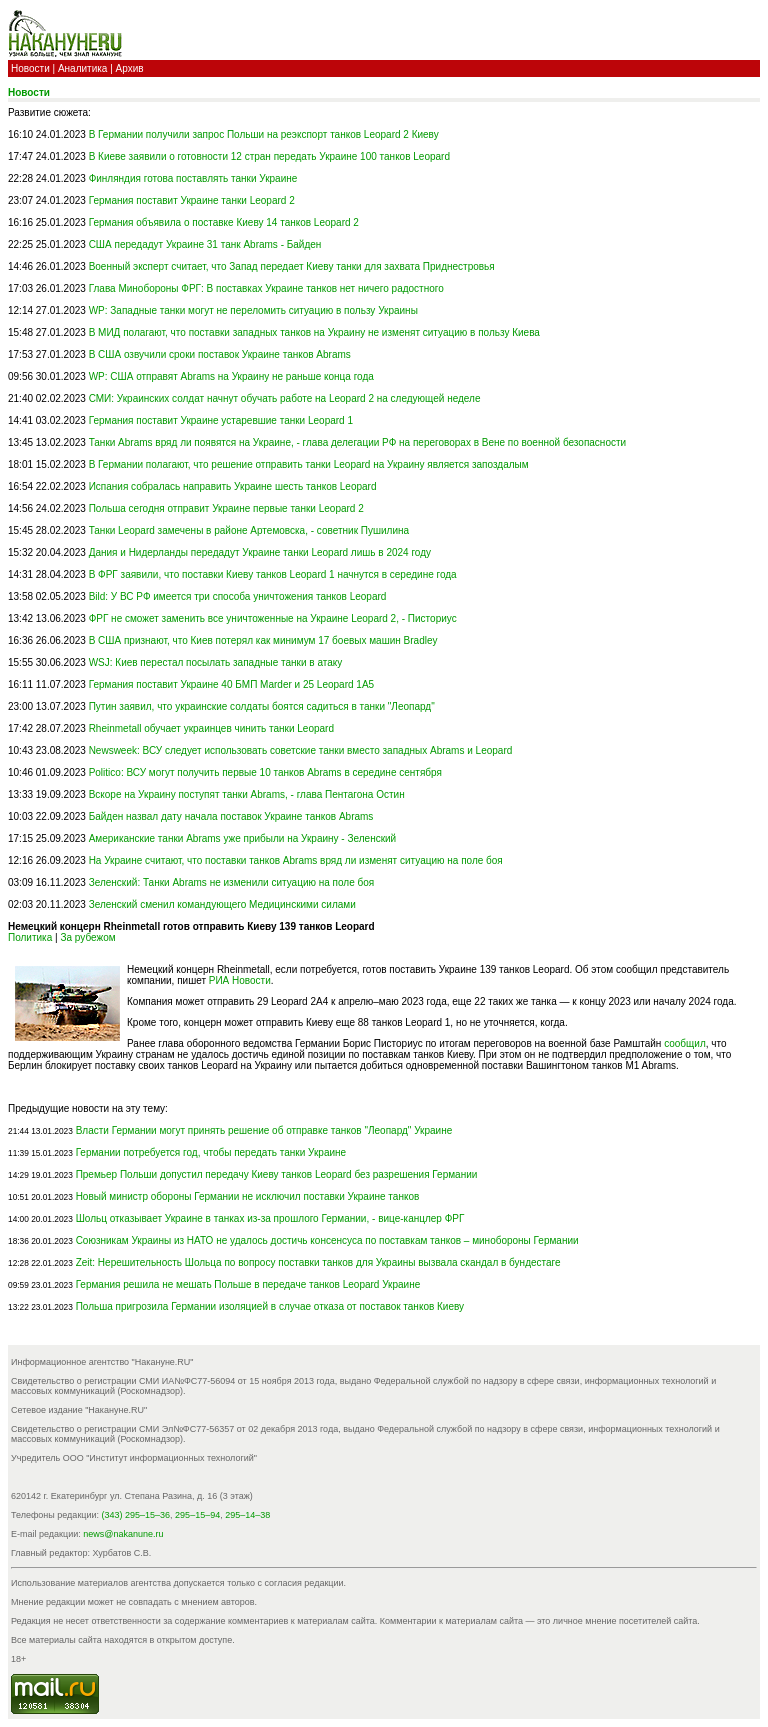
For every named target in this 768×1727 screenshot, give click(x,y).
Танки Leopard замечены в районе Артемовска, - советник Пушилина (249, 530)
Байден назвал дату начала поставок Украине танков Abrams (231, 816)
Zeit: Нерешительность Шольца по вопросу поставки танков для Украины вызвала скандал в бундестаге (318, 1262)
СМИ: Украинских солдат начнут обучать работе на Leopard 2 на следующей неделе (285, 398)
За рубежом (87, 937)
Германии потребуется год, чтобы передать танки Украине (211, 1152)
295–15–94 (197, 1515)
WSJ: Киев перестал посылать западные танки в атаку (216, 662)
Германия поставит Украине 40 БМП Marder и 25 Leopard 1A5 (231, 684)
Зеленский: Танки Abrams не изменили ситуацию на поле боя (232, 882)
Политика (30, 937)
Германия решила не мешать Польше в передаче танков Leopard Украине (248, 1284)
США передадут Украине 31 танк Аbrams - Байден (205, 244)
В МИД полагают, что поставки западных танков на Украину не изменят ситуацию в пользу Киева (314, 332)
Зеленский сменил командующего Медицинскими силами (222, 904)
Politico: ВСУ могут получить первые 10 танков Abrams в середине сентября (265, 772)
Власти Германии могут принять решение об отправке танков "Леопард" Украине (264, 1130)
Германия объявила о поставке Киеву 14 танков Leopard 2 (224, 222)
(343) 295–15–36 (136, 1515)
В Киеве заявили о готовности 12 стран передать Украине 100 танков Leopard (269, 156)
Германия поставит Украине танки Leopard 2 (192, 200)
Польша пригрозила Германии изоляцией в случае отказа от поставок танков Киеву (270, 1306)
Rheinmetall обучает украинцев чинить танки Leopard (211, 728)
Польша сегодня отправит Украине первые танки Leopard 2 (226, 508)
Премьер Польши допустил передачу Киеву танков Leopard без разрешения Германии (277, 1174)
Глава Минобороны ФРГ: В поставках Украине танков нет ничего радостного (266, 288)
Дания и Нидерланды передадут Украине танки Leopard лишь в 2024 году (260, 552)
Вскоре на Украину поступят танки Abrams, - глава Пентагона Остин (247, 794)
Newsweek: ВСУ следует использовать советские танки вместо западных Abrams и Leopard (301, 750)
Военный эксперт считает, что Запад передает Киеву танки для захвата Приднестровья (292, 266)
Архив (130, 68)
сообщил (685, 1043)
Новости (30, 68)
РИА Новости (240, 980)
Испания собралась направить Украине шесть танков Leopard (233, 486)
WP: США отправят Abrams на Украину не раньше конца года (231, 376)
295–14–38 (247, 1515)
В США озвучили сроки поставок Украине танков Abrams (220, 354)
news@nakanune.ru (123, 1534)
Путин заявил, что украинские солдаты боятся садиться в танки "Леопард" (262, 706)
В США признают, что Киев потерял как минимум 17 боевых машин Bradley (263, 640)
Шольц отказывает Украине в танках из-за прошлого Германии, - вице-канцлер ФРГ (270, 1218)
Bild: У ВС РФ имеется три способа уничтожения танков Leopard (238, 596)
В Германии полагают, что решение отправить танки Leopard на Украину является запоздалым (309, 464)
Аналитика (83, 68)
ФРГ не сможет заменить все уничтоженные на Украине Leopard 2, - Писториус (273, 618)
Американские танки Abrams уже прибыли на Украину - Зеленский (243, 838)
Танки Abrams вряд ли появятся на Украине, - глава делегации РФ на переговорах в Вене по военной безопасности (357, 442)
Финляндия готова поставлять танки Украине (193, 178)
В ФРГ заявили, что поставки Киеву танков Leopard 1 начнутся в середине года (273, 574)
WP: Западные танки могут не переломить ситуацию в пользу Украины (253, 310)
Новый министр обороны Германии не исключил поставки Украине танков (248, 1196)
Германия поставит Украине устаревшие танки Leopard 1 (221, 420)
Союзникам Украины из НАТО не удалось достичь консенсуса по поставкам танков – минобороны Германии (327, 1240)
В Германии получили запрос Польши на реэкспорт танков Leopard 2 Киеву (264, 134)
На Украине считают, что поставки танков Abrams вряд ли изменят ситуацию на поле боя (296, 860)
